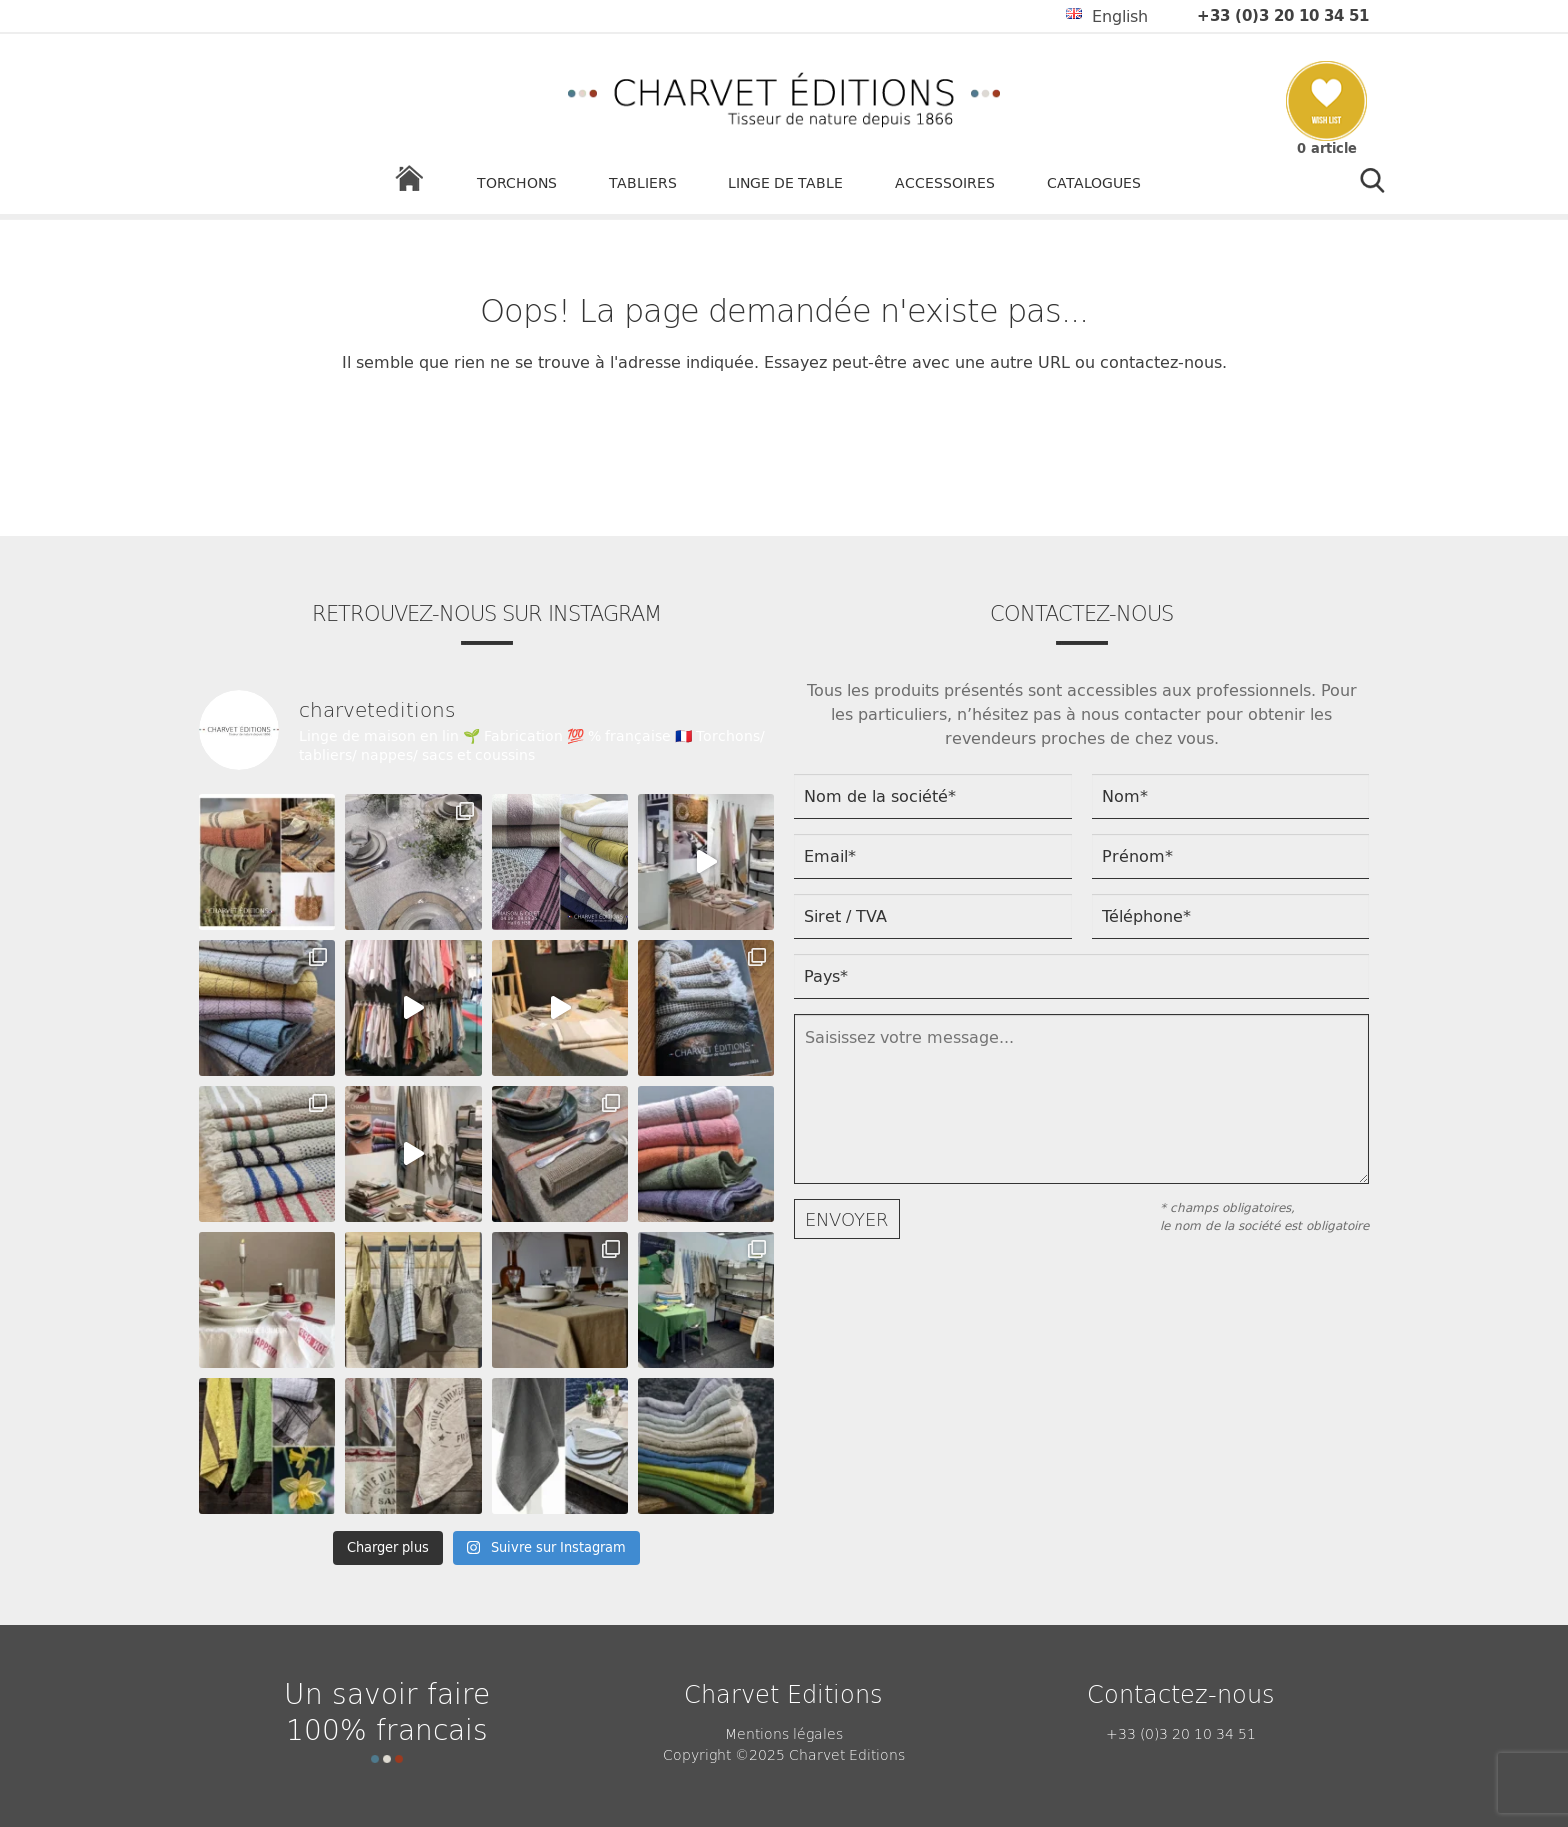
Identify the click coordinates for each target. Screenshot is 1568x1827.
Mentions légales (784, 1733)
